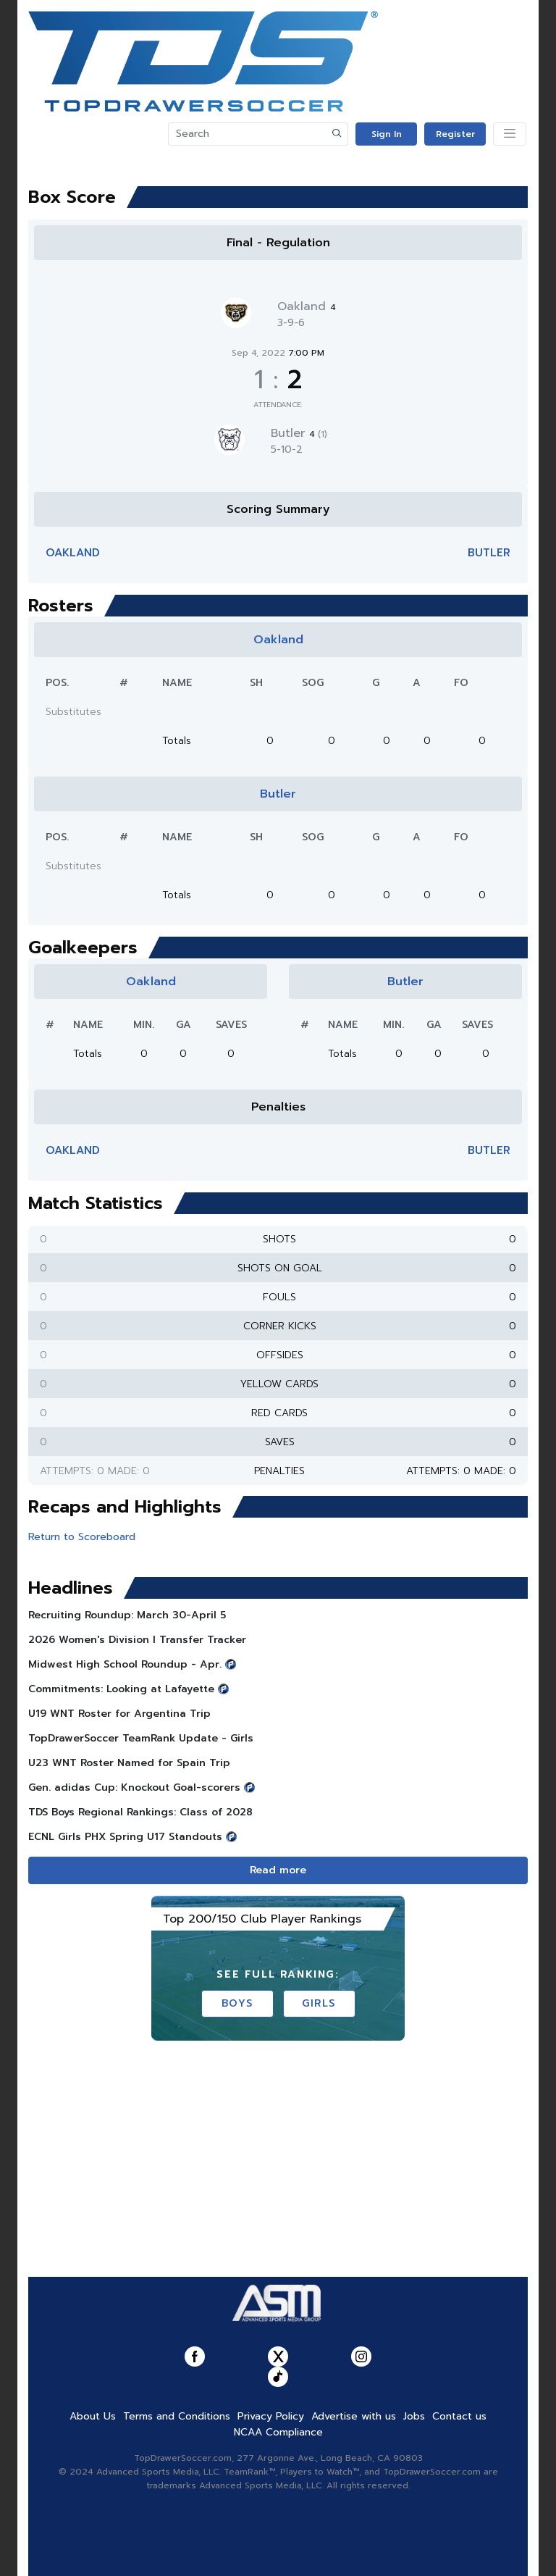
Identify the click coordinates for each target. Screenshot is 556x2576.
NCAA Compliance (278, 2432)
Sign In (386, 134)
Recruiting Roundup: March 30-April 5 (127, 1615)
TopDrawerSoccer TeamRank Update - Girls (140, 1738)
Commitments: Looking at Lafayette (121, 1689)
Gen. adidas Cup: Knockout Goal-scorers (134, 1787)
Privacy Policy (270, 2416)
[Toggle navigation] (509, 134)
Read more (278, 1870)
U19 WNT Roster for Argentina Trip (119, 1713)
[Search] (247, 134)
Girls (319, 2003)
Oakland (306, 306)
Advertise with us (353, 2416)
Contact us (459, 2416)
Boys (237, 2003)
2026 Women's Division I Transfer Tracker (137, 1639)
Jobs (414, 2416)
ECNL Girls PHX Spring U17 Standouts (125, 1836)
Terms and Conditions (176, 2416)
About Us (93, 2416)
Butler (299, 433)
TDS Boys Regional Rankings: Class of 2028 (140, 1812)
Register (455, 134)
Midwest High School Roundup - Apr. (125, 1664)
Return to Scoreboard (81, 1536)
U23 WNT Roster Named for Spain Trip (129, 1762)
